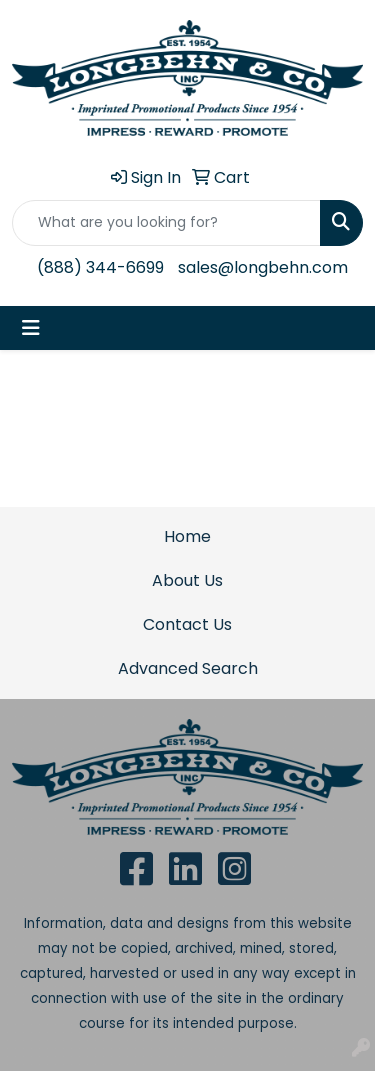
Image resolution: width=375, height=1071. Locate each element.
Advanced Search (188, 668)
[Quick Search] (166, 223)
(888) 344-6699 (100, 267)
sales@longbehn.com (263, 267)
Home (187, 536)
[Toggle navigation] (31, 328)
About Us (187, 580)
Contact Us (187, 624)
